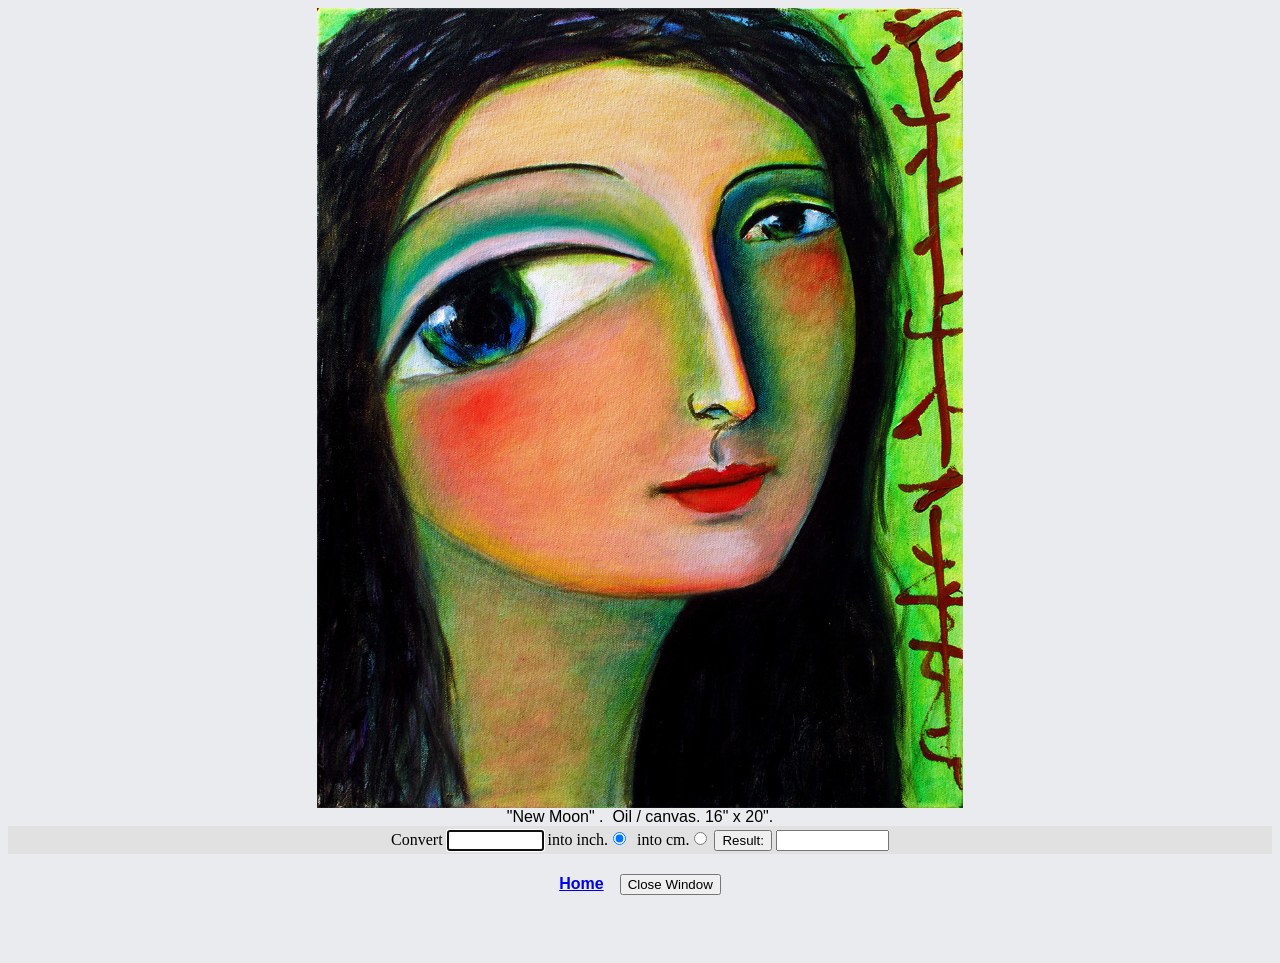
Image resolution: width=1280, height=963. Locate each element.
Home (581, 883)
